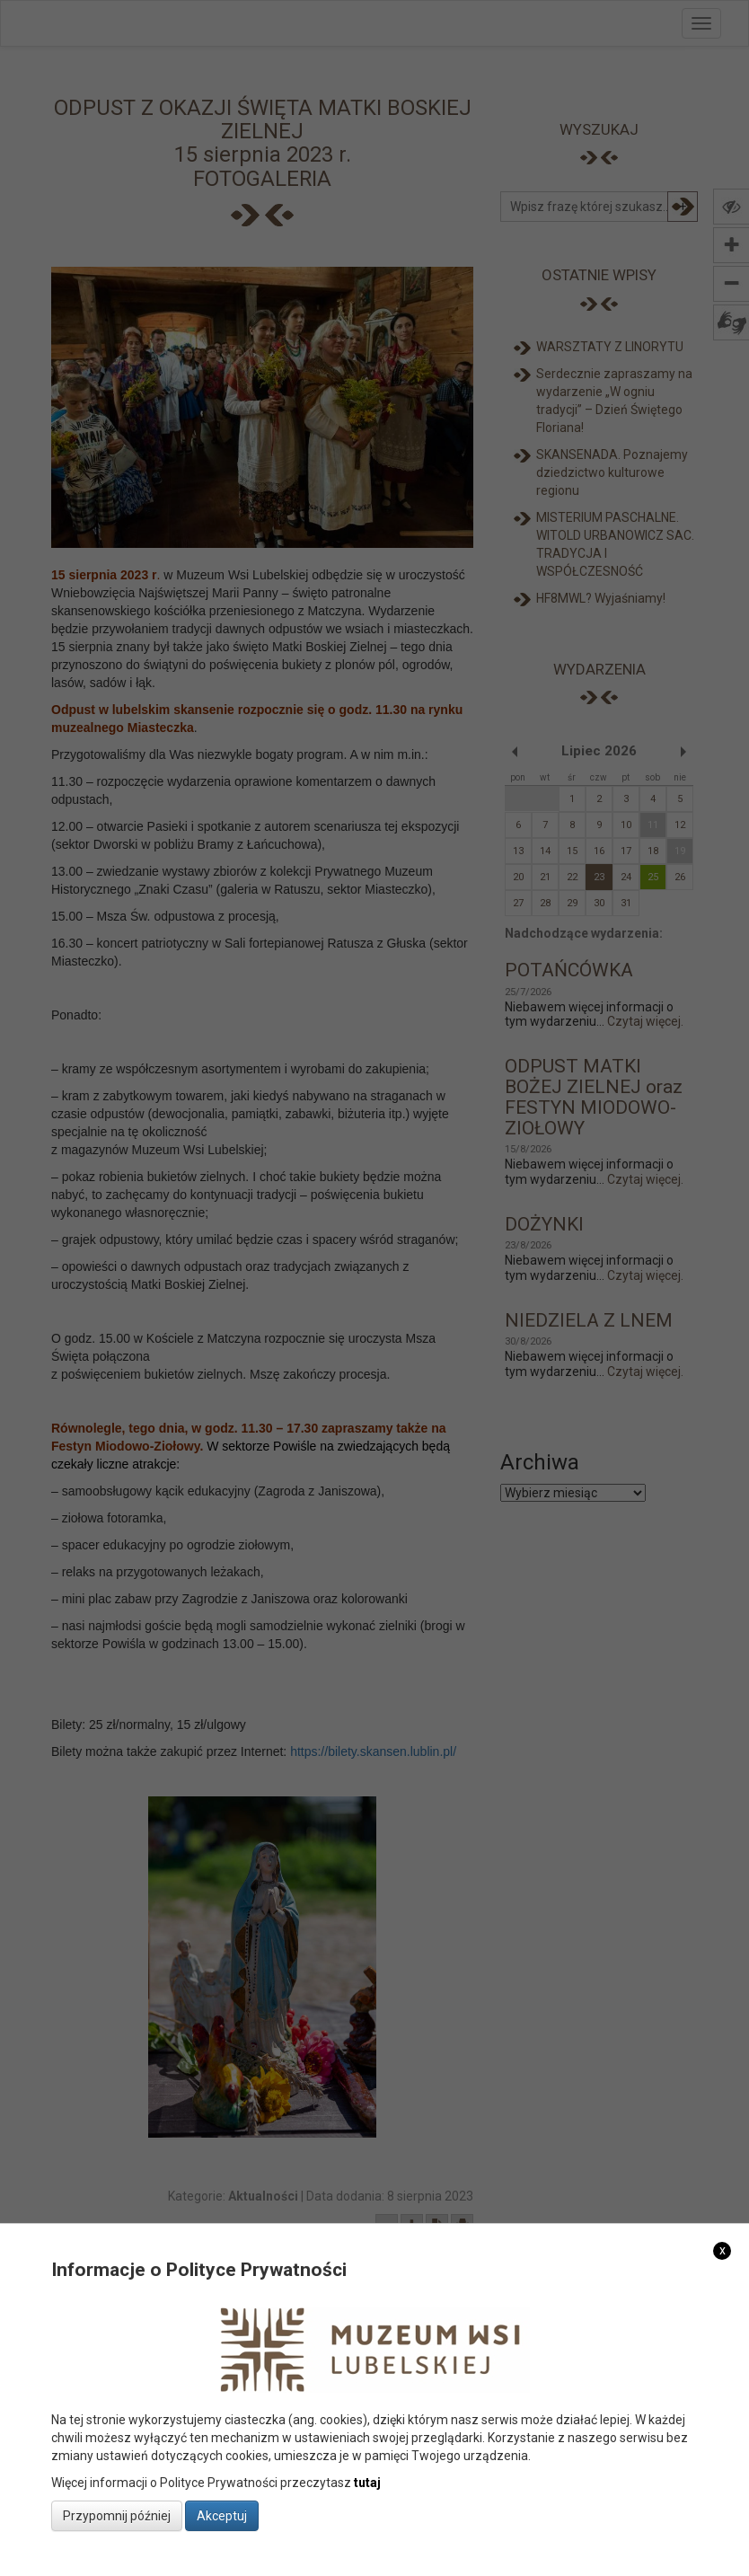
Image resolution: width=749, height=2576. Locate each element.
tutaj (367, 2482)
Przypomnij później (117, 2516)
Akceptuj (222, 2516)
